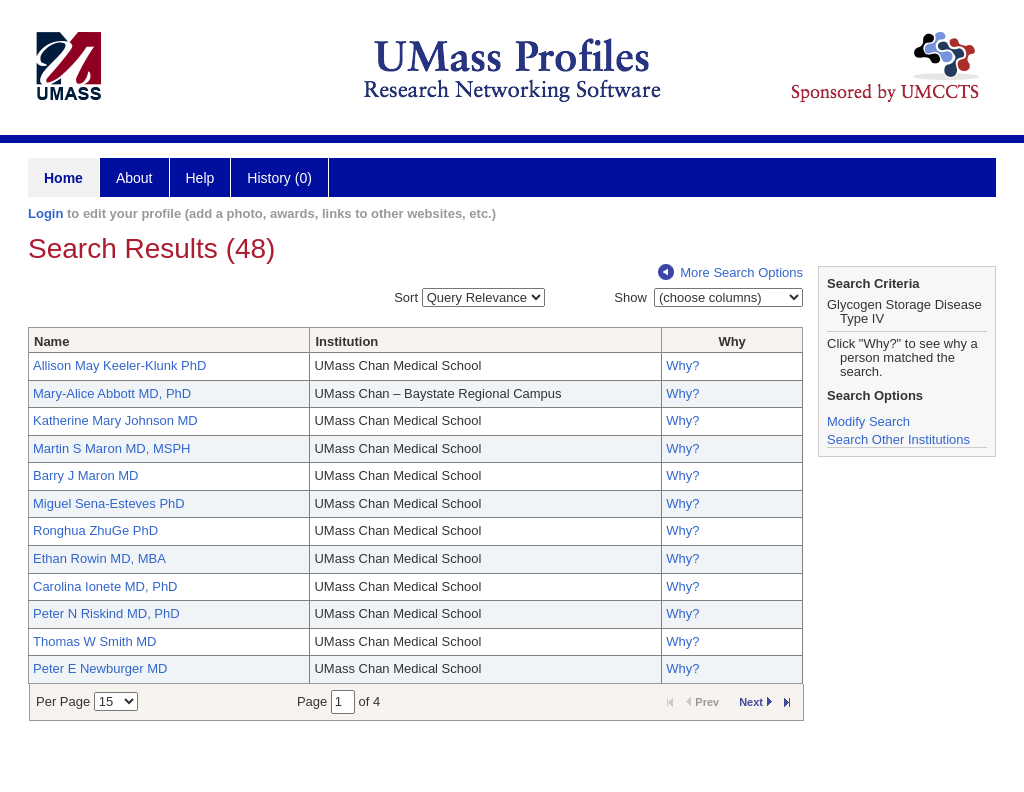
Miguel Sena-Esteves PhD (109, 503)
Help (200, 178)
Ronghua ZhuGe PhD (95, 530)
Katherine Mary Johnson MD (115, 420)
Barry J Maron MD (85, 475)
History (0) (279, 178)
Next (755, 702)
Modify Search (868, 421)
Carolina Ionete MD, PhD (105, 586)
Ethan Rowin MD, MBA (99, 558)
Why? (682, 365)
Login (45, 213)
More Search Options (730, 272)
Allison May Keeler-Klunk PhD (119, 365)
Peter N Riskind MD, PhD (106, 613)
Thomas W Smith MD (95, 641)
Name (51, 341)
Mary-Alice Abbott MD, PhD (112, 393)
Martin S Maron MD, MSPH (111, 448)
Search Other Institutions (898, 439)
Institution (346, 341)
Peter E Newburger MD (100, 668)
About (134, 178)
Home (63, 178)
